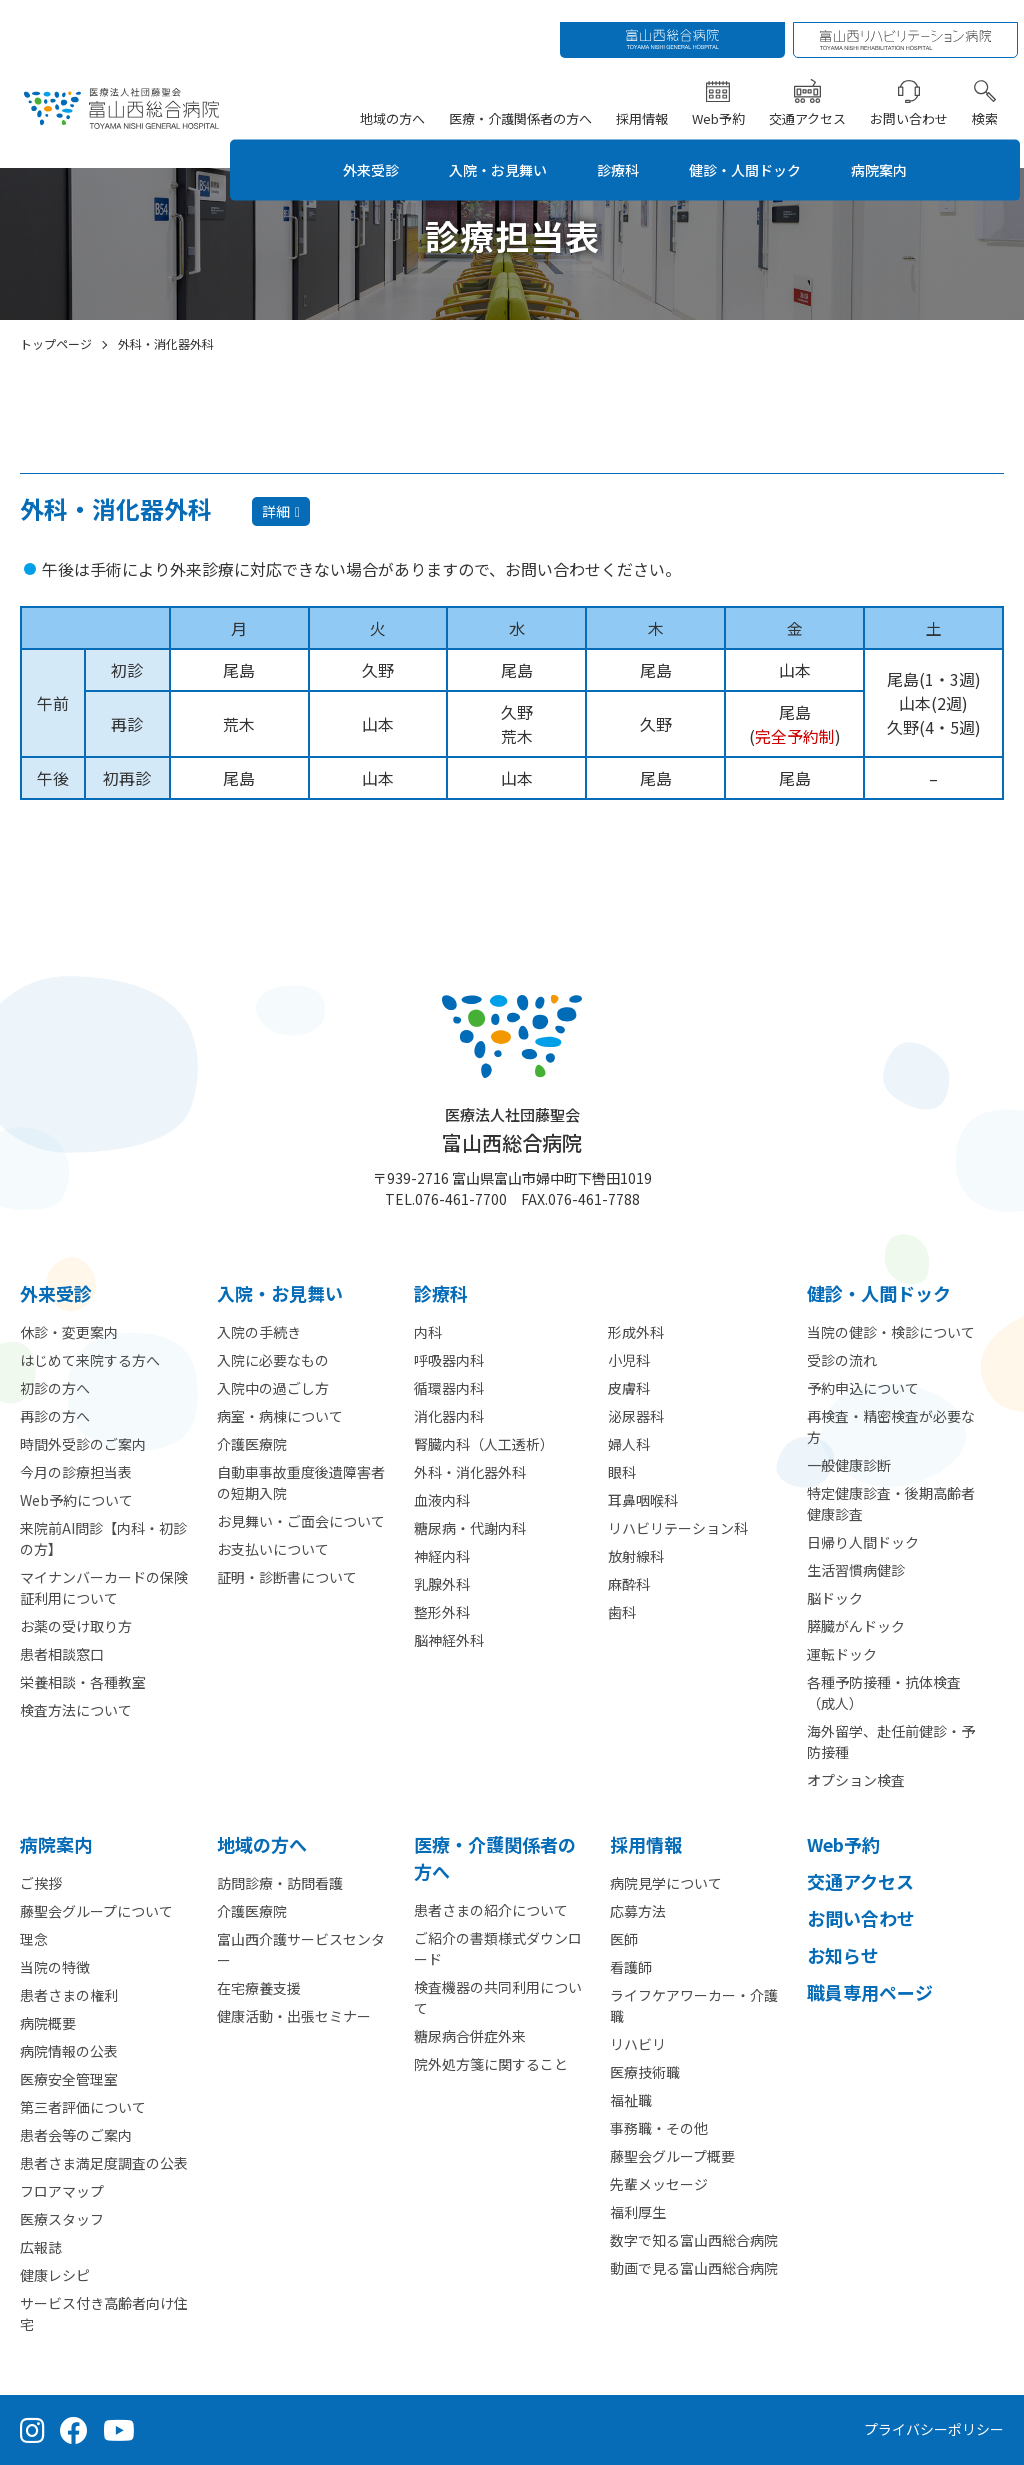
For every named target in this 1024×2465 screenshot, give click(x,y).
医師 (624, 1939)
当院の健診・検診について (891, 1332)
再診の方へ (55, 1416)
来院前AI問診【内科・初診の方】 (103, 1538)
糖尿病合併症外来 (470, 2036)
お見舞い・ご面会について (301, 1521)
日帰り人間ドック (863, 1542)
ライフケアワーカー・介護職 (694, 2005)
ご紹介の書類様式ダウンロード (498, 1948)
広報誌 (41, 2247)
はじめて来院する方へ (90, 1360)
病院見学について (666, 1883)
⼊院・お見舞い (280, 1293)
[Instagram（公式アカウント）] (32, 2430)
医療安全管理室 (69, 2079)
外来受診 (353, 147)
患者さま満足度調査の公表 (104, 2163)
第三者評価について (83, 2107)
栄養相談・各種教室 (83, 1682)
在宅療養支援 (259, 1988)
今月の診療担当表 (76, 1472)
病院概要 (48, 2023)
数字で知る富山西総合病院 (694, 2240)
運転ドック (842, 1654)
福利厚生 (638, 2212)
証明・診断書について (287, 1577)
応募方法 (638, 1911)
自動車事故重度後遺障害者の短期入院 (301, 1482)
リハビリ (638, 2044)
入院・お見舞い (491, 147)
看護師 (631, 1967)
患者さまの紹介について (491, 1910)
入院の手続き (259, 1332)
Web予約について (76, 1500)
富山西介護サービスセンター (301, 1949)
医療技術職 (645, 2072)
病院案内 (905, 147)
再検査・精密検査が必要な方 (891, 1426)
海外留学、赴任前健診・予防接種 (891, 1741)
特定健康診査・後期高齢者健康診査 (891, 1503)
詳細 (276, 511)
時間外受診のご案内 (83, 1444)
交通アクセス (811, 95)
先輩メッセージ (659, 2184)
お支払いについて (273, 1549)
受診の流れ (842, 1360)
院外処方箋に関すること (491, 2064)
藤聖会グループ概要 (672, 2156)
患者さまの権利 (69, 1995)
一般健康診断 (849, 1465)
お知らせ (843, 1955)
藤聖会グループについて (96, 1911)
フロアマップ (62, 2191)
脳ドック (835, 1598)
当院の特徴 (55, 1967)
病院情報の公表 (69, 2051)
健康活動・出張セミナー (294, 2016)
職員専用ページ (870, 1992)
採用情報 (646, 95)
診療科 (621, 147)
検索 (989, 95)
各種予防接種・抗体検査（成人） (884, 1692)
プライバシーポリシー (934, 2429)
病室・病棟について (280, 1416)
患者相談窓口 (62, 1654)
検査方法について (76, 1710)
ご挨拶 (41, 1883)
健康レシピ (55, 2275)
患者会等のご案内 (76, 2135)
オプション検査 (856, 1780)
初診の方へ (55, 1388)
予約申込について (863, 1388)
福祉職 (631, 2100)
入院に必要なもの (273, 1360)
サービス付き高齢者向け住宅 (104, 2313)
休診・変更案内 (69, 1332)
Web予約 (722, 95)
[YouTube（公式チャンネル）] (119, 2430)
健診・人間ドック (759, 147)
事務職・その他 (659, 2128)
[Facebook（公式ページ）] (74, 2430)
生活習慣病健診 (856, 1570)
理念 (34, 1939)
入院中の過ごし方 (273, 1388)
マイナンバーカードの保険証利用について (104, 1587)
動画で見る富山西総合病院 (694, 2268)
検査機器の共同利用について (498, 1997)
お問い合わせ (913, 95)
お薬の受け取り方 (76, 1626)
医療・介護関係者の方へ (524, 95)
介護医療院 (252, 1444)
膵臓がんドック (856, 1626)
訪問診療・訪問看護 (280, 1883)
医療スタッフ (62, 2219)
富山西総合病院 (512, 1130)
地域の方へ (396, 95)
